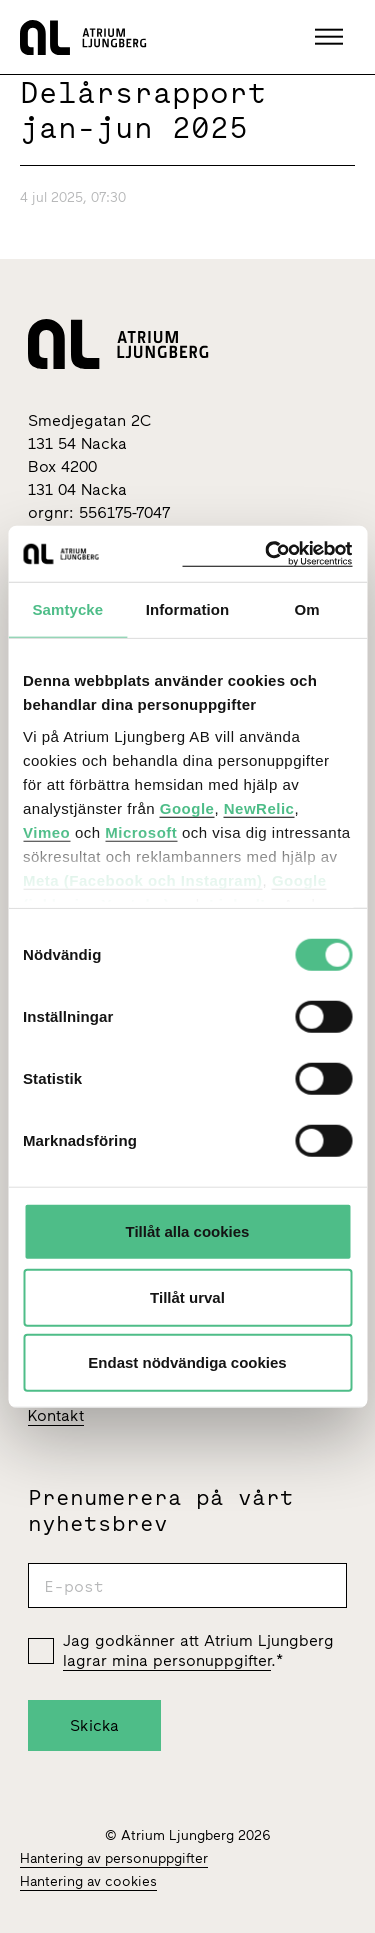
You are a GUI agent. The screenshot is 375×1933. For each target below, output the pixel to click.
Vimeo (46, 831)
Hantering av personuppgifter (114, 1858)
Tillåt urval (187, 1296)
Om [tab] (307, 609)
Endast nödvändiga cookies (187, 1362)
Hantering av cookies (88, 1881)
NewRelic (259, 807)
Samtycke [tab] (67, 609)
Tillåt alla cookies (188, 1231)
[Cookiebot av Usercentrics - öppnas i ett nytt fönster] (267, 553)
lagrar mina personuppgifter (167, 1660)
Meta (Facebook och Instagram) (143, 879)
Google (187, 807)
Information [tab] (188, 609)
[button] (331, 37)
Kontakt (56, 1415)
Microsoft (141, 831)
